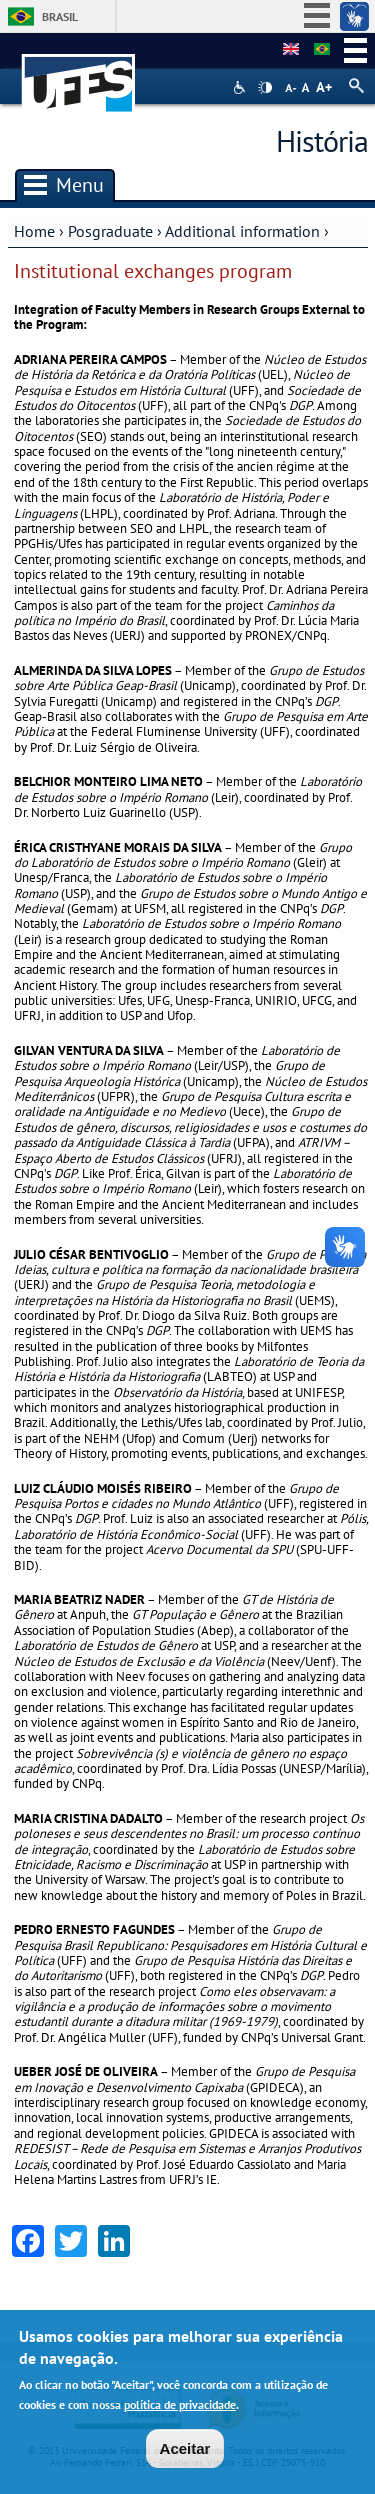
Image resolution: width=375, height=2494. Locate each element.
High (265, 88)
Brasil (60, 16)
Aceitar (185, 2450)
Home (34, 231)
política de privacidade (180, 2406)
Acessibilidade (241, 87)
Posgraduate (110, 231)
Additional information (242, 231)
